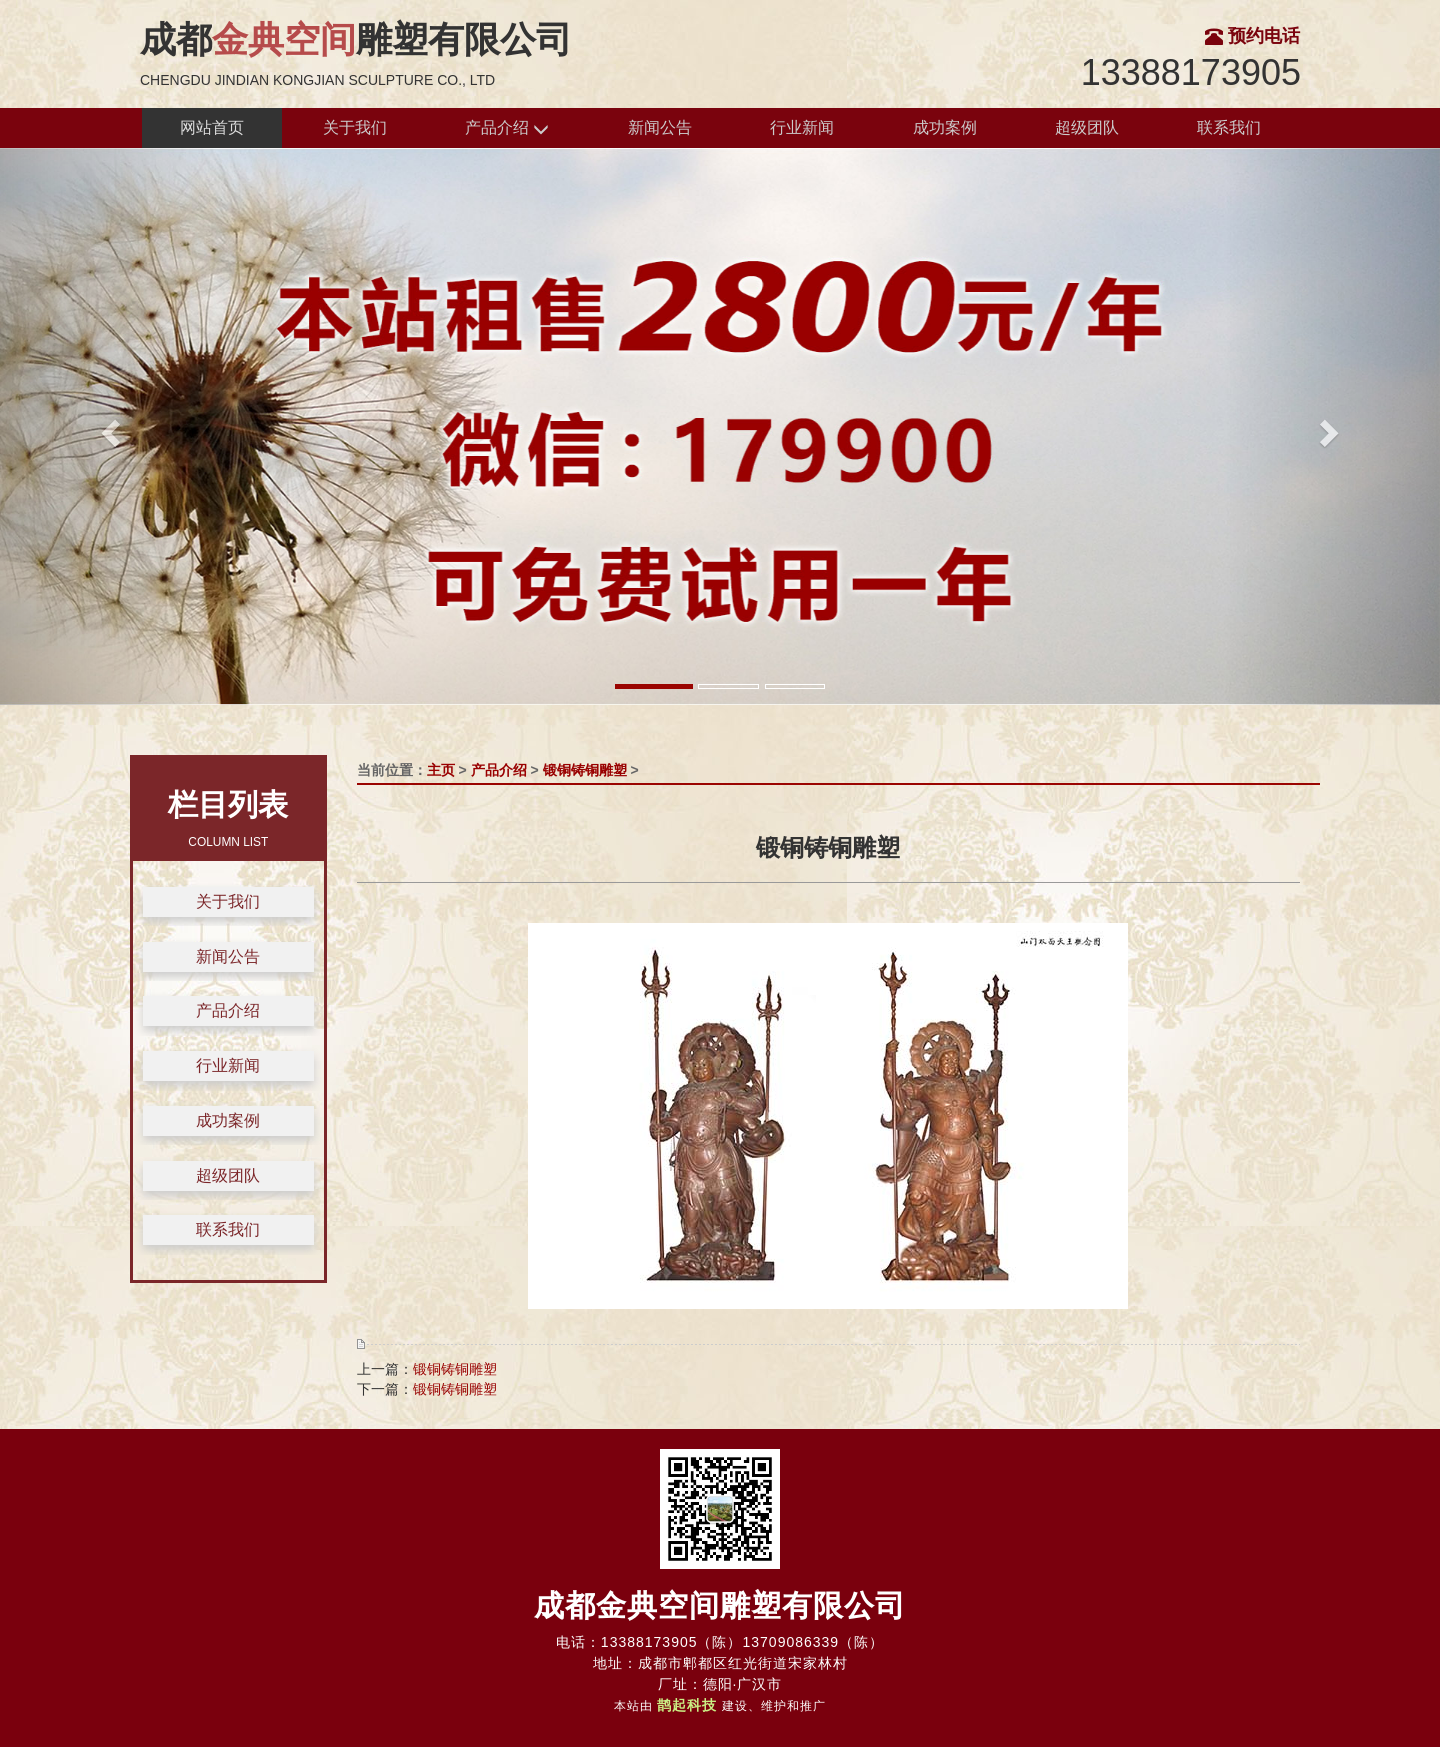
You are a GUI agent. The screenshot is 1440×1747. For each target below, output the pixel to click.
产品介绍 (507, 128)
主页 (441, 770)
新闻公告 (660, 127)
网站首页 (212, 127)
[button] (108, 426)
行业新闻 (802, 127)
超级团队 (1087, 127)
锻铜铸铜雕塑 (585, 770)
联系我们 (1229, 127)
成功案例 (945, 127)
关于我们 (355, 127)
